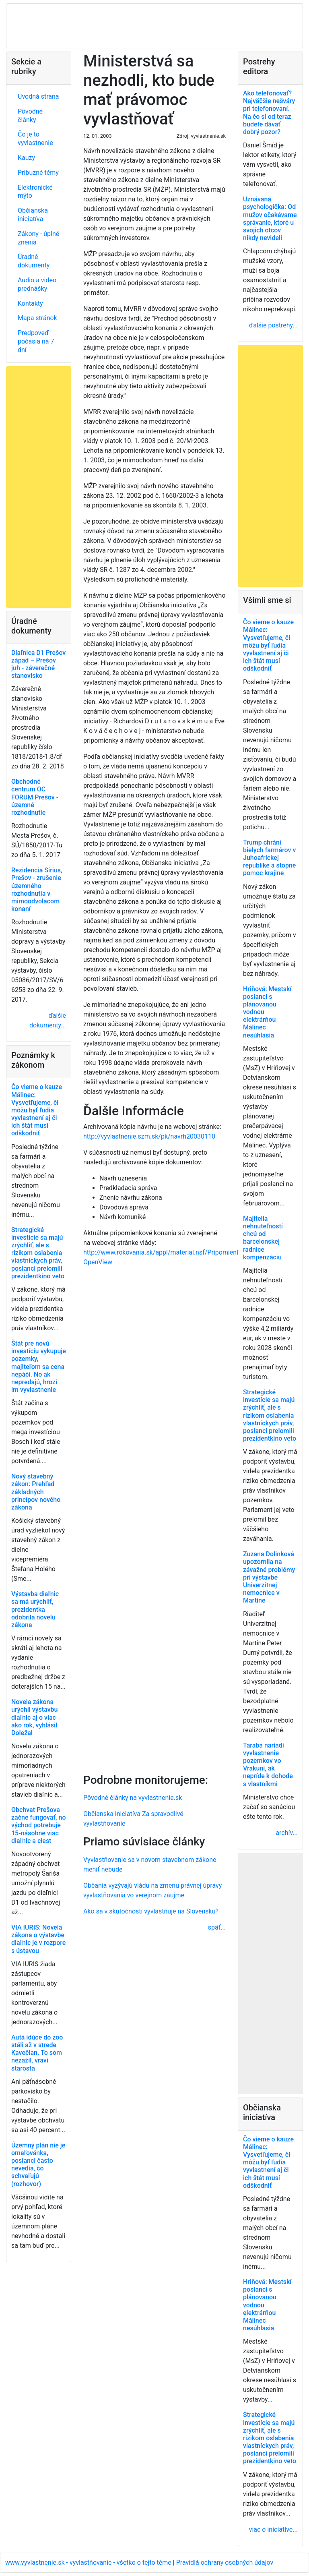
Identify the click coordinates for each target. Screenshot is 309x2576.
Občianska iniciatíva (33, 215)
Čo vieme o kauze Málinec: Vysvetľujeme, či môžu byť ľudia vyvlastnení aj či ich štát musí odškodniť (36, 1110)
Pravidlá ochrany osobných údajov (225, 2562)
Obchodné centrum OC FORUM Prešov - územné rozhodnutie (34, 797)
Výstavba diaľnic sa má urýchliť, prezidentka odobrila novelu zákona (35, 1609)
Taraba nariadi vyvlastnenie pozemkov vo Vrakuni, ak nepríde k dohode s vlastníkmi (268, 1764)
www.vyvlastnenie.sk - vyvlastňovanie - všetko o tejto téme (89, 2562)
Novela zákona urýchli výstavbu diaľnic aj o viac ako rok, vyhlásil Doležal (34, 1717)
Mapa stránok (37, 318)
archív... (287, 1833)
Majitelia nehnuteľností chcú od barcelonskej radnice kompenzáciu (263, 1238)
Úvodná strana (38, 96)
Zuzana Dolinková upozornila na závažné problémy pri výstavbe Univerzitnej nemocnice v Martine (269, 1577)
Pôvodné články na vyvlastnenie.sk (132, 1798)
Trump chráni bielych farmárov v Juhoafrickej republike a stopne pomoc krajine (269, 858)
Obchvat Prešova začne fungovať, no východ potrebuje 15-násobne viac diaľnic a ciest (38, 1825)
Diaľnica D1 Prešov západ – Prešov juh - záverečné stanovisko (38, 664)
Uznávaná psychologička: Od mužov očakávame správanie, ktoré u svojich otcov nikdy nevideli (270, 218)
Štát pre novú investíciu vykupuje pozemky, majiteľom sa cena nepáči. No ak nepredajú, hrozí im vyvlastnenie (38, 1367)
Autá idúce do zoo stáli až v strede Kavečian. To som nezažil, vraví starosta (37, 2052)
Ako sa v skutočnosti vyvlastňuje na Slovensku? (150, 1911)
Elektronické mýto (35, 192)
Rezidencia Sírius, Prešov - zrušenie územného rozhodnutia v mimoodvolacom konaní (36, 889)
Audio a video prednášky (37, 284)
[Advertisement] (154, 1519)
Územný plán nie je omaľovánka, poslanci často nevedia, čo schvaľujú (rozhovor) (38, 2164)
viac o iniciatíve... (273, 2529)
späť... (217, 1927)
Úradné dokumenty (33, 261)
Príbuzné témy (38, 172)
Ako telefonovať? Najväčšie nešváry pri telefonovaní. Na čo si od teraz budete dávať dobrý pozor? (269, 112)
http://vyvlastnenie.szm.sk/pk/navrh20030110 (149, 1136)
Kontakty (30, 303)
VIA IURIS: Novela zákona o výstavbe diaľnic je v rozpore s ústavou (38, 1939)
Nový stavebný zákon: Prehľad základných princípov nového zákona (35, 1491)
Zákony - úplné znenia (38, 238)
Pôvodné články (30, 116)
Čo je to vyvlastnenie (35, 138)
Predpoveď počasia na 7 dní (36, 341)
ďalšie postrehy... (273, 325)
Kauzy (26, 158)
